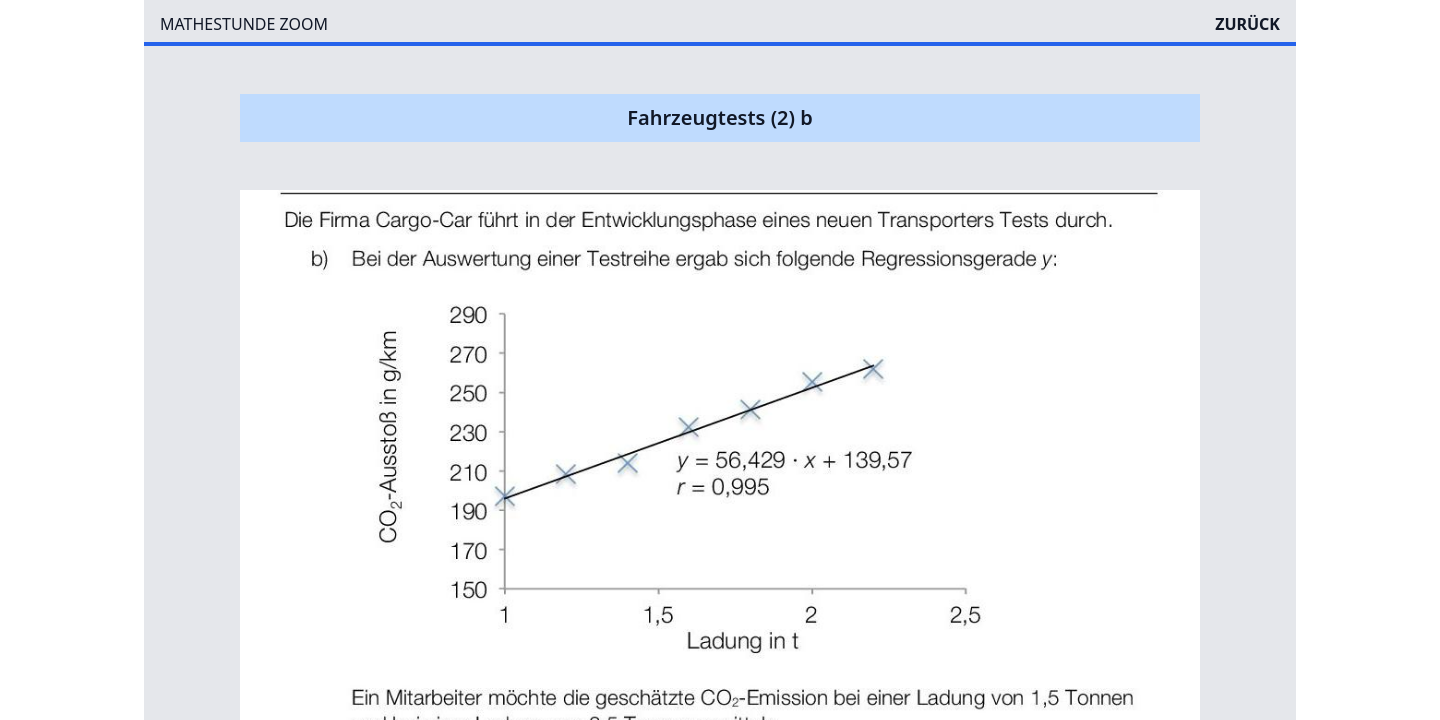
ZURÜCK (1247, 24)
